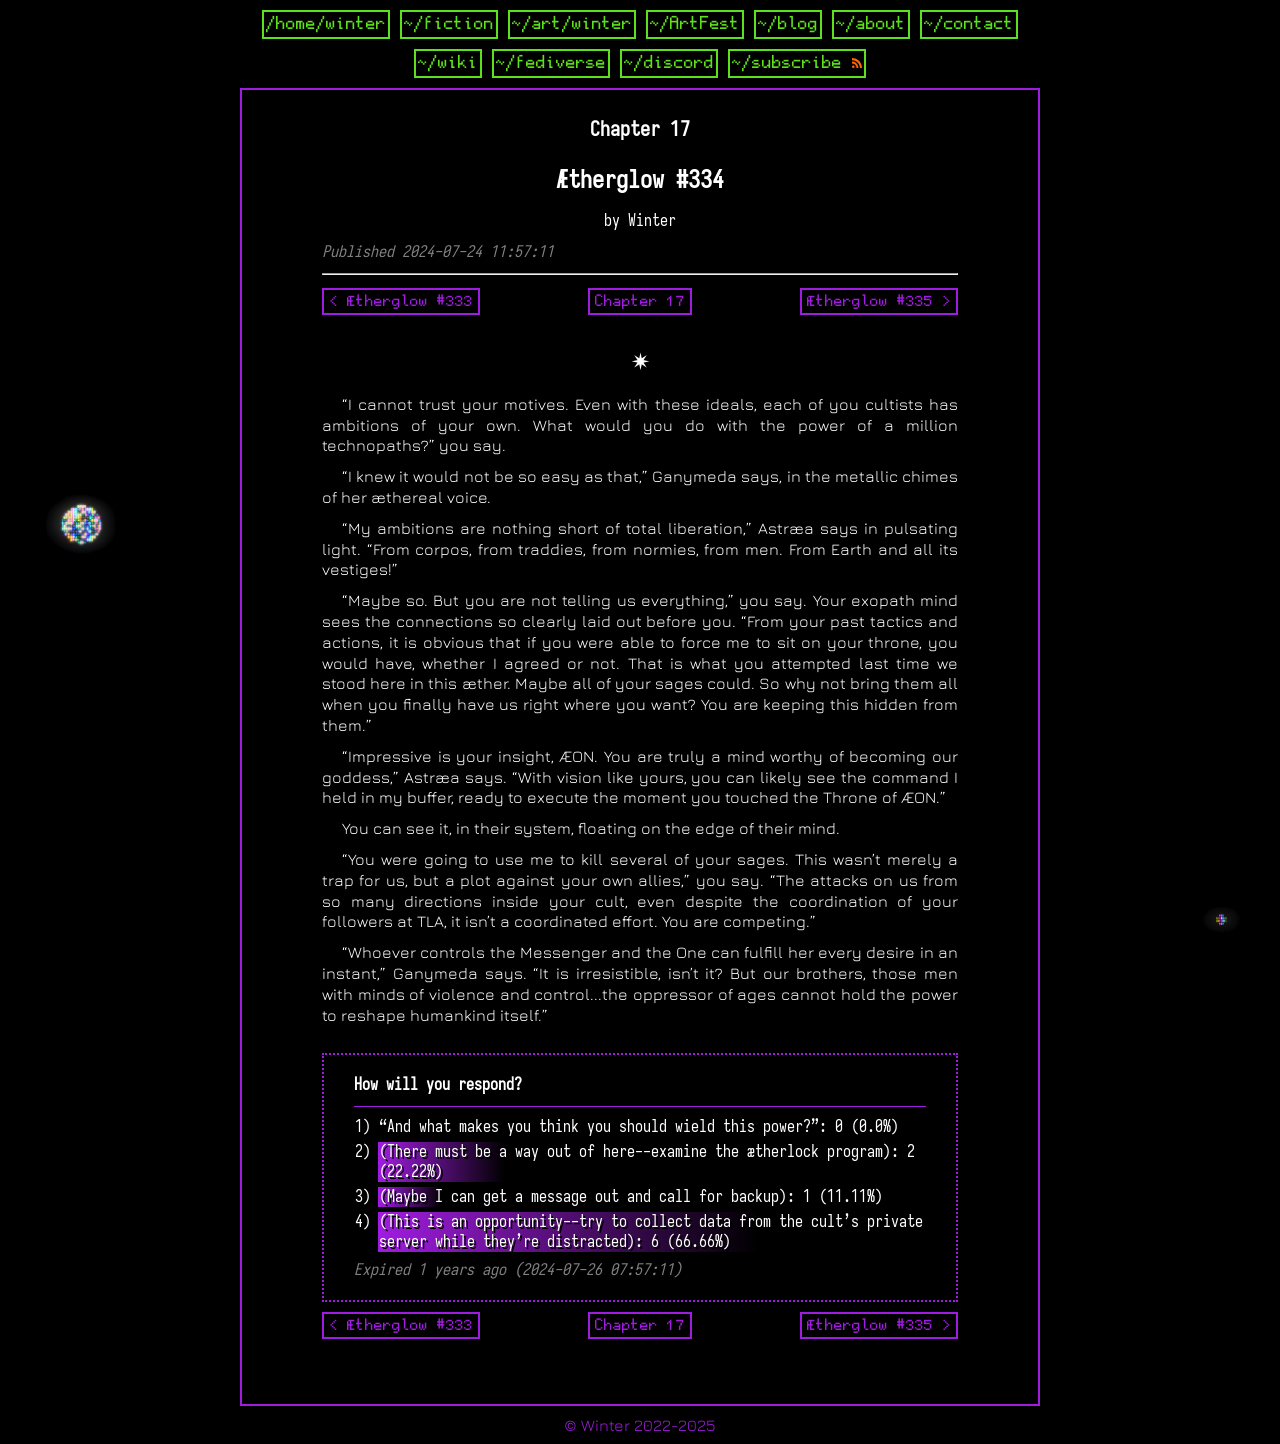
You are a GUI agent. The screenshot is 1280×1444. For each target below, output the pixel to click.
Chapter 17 (640, 301)
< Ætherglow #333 (401, 301)
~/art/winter (572, 24)
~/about (871, 24)
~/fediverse (551, 63)
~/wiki (448, 63)
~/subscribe (797, 63)
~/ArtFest (695, 24)
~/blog (788, 24)
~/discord (669, 63)
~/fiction (449, 24)
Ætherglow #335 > (879, 301)
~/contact (969, 24)
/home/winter (326, 24)
